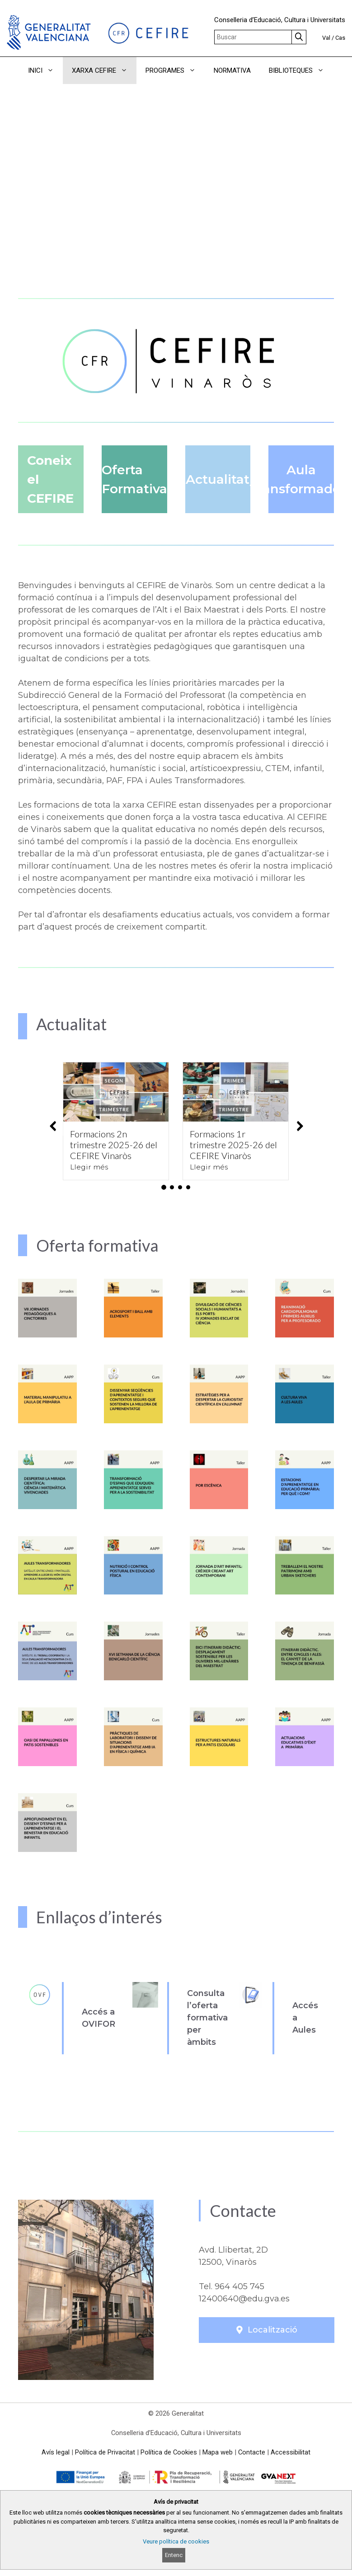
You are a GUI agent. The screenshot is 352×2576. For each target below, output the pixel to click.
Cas (340, 37)
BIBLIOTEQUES (301, 70)
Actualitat (217, 479)
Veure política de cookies (176, 2541)
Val (326, 37)
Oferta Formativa (134, 479)
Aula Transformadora (301, 479)
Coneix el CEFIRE (50, 479)
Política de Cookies (169, 2452)
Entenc (174, 2555)
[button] (176, 97)
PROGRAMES (175, 70)
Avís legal (56, 2452)
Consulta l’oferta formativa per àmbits (207, 2017)
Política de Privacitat (105, 2452)
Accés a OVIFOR (98, 2018)
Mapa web (217, 2452)
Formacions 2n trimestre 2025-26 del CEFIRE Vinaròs (113, 1144)
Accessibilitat (290, 2452)
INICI (45, 70)
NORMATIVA (232, 70)
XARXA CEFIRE (104, 70)
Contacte (251, 2452)
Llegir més (89, 1167)
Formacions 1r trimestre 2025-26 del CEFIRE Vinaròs (233, 1144)
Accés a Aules (305, 2018)
